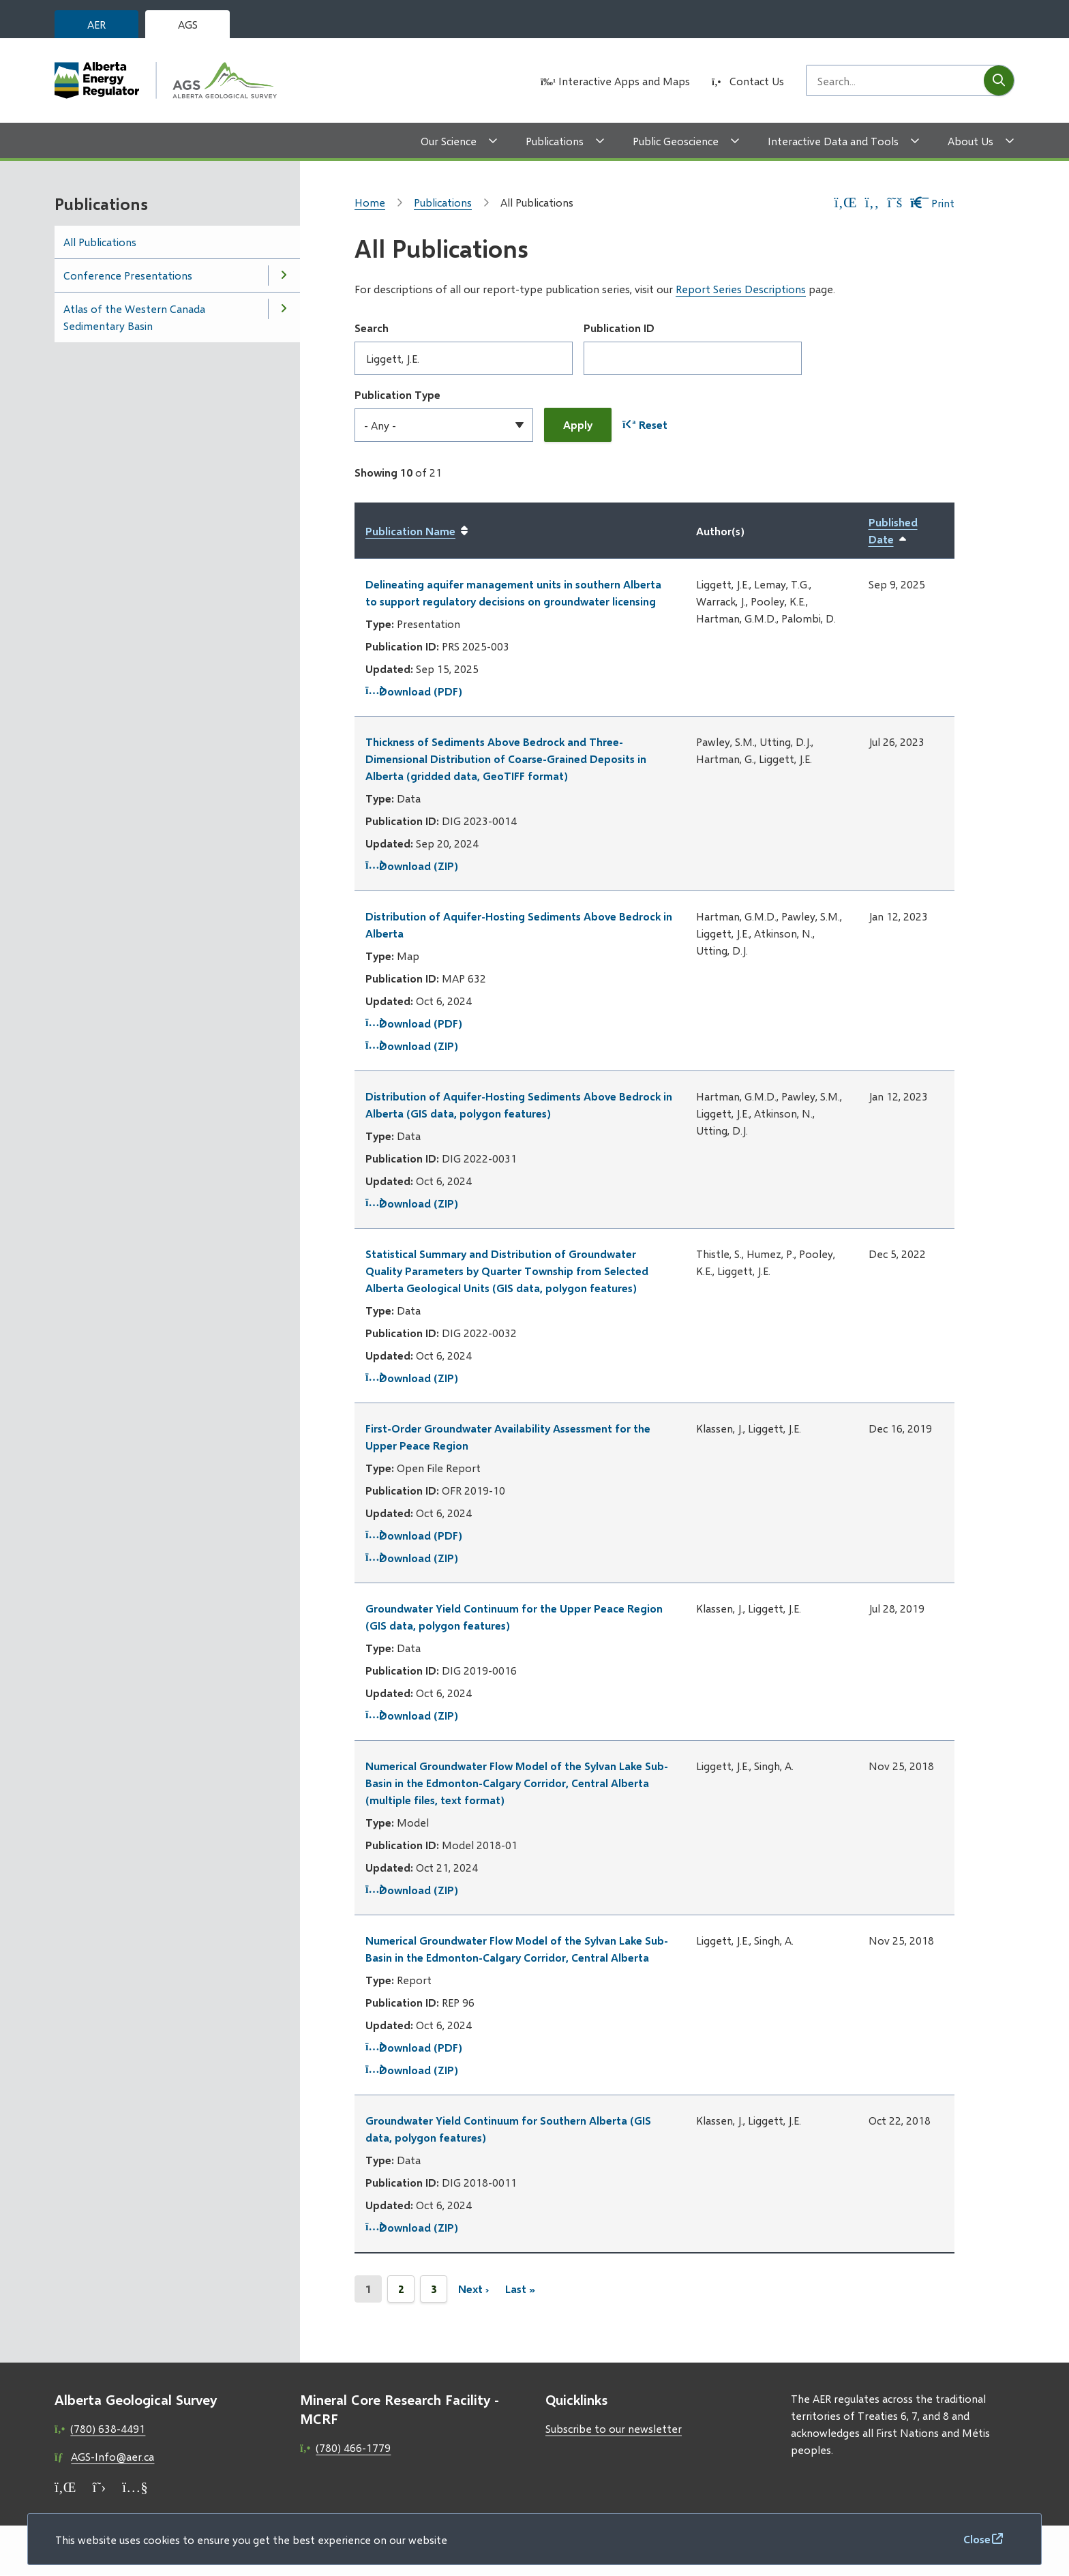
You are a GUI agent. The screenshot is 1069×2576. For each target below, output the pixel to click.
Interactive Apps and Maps (624, 80)
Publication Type (397, 394)
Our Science (449, 140)
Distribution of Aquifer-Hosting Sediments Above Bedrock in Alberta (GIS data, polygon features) (518, 1105)
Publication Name (410, 530)
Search (372, 327)
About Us (970, 140)
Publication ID (619, 327)
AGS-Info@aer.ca (112, 2456)
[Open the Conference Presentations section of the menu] (283, 275)
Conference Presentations (127, 275)
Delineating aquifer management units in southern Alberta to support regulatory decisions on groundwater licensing (513, 593)
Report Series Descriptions (741, 288)
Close (977, 2538)
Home (370, 202)
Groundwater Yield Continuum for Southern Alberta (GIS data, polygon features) (508, 2129)
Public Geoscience (676, 140)
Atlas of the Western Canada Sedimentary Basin (134, 317)
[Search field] (895, 80)
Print (932, 202)
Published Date (906, 531)
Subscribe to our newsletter (613, 2428)
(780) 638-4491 (107, 2428)
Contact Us (756, 80)
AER (96, 24)
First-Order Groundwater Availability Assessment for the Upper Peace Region (507, 1437)
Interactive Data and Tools (833, 140)
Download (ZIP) (411, 865)
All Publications (99, 241)
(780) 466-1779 (353, 2447)
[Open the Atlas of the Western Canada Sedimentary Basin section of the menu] (283, 309)
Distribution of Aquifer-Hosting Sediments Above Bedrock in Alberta (518, 925)
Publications (555, 140)
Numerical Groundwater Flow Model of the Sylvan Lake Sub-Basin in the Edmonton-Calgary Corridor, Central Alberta (516, 1949)
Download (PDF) (413, 691)
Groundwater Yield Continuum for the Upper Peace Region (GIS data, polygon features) (514, 1617)
